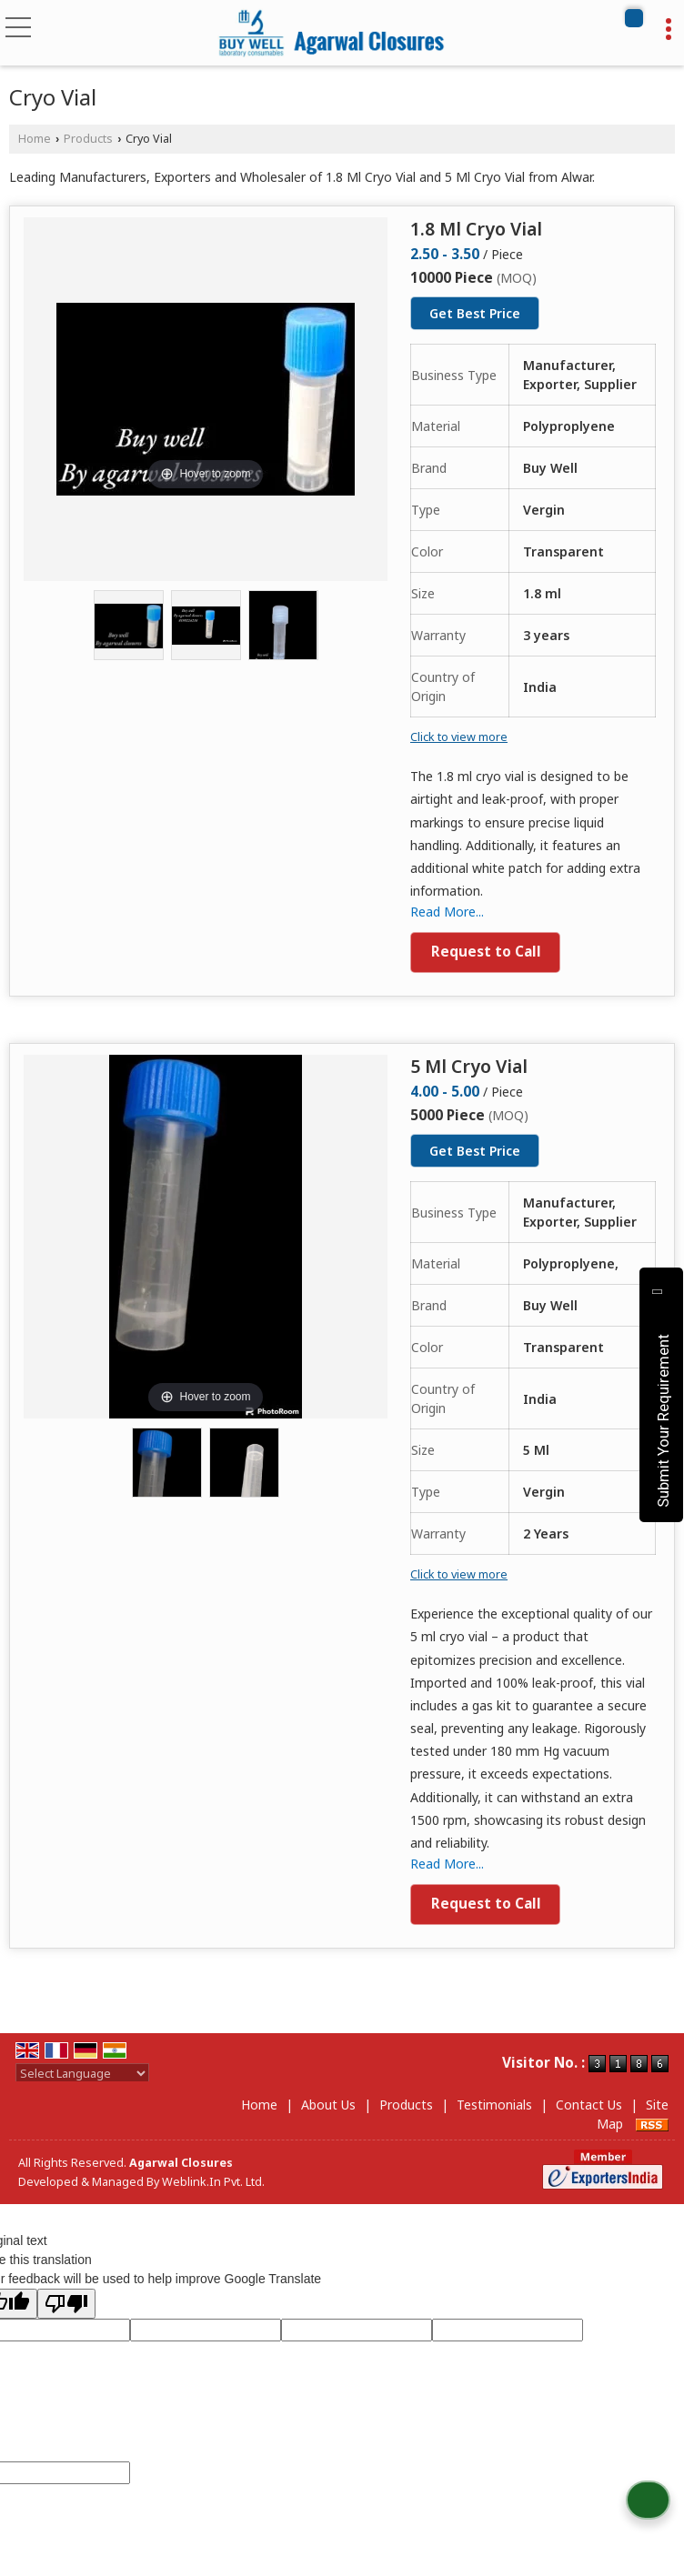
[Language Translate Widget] (82, 2073)
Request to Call (486, 951)
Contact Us (589, 2104)
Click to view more (459, 737)
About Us (328, 2104)
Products (88, 138)
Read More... (447, 911)
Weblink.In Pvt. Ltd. (213, 2182)
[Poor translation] (66, 2304)
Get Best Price (474, 313)
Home (34, 138)
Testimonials (494, 2104)
